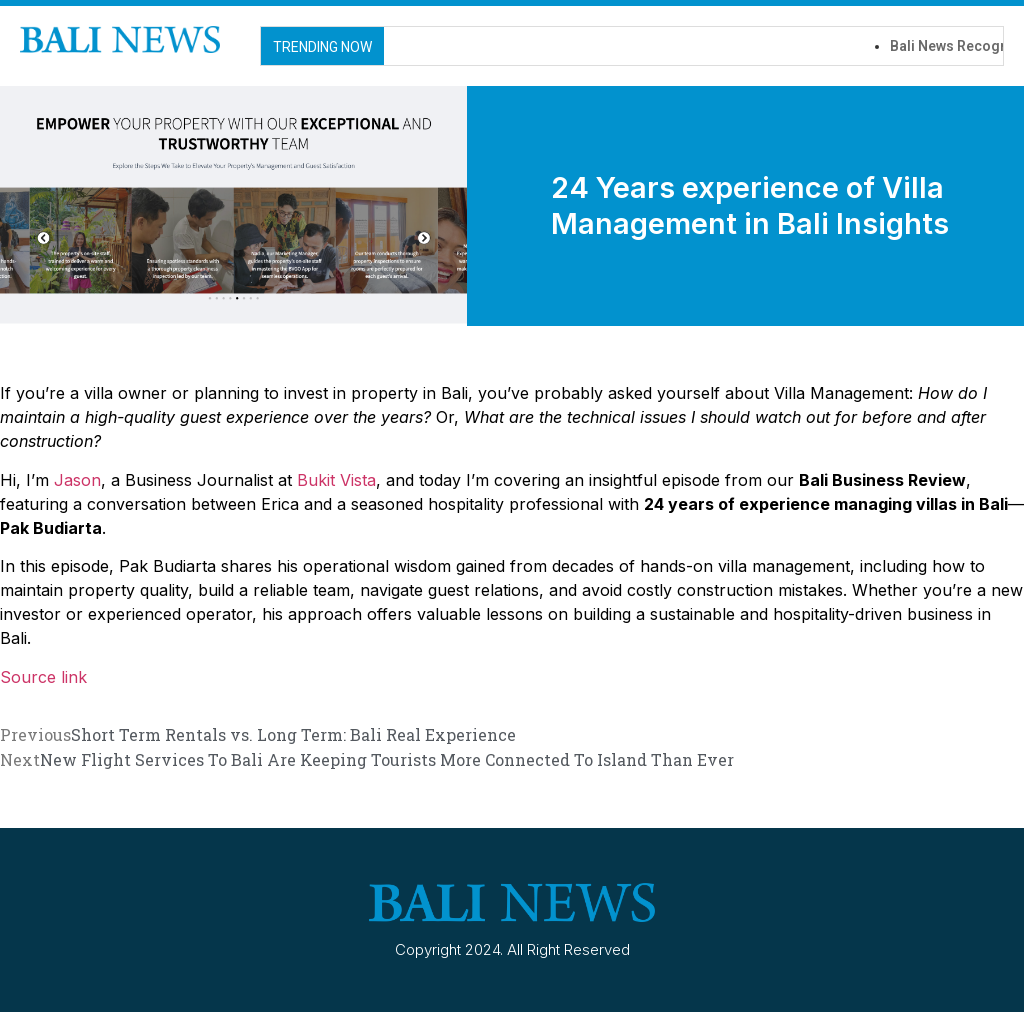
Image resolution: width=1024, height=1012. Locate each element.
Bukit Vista (336, 480)
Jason (77, 480)
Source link (43, 677)
